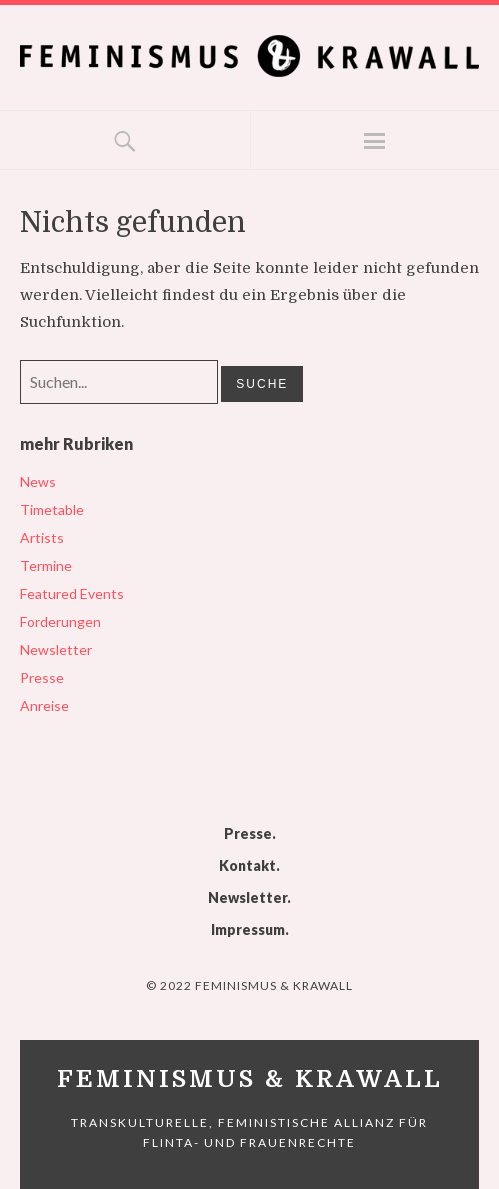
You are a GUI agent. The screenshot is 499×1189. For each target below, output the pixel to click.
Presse (42, 677)
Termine (46, 565)
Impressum (248, 929)
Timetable (52, 509)
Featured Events (72, 593)
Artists (42, 537)
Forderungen (60, 621)
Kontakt (247, 865)
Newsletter (56, 649)
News (38, 481)
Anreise (44, 705)
